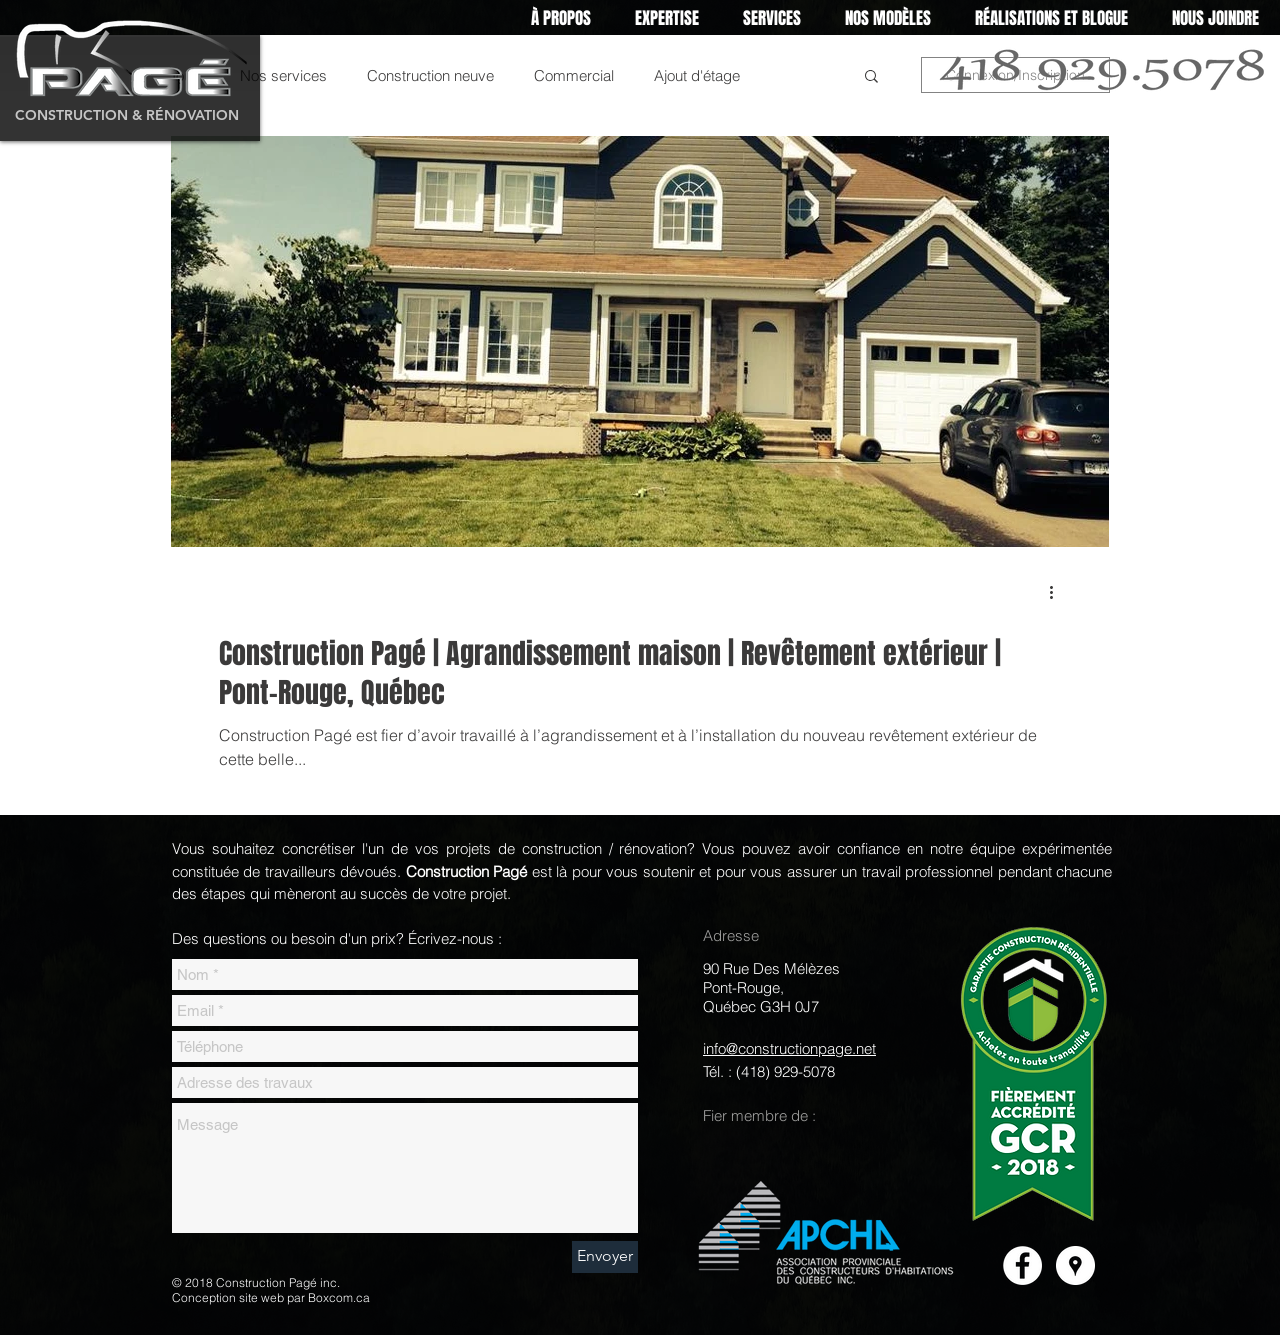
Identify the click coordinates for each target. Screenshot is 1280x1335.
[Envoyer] (605, 1257)
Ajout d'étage (697, 75)
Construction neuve (430, 75)
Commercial (574, 75)
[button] (667, 18)
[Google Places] (1075, 1265)
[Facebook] (1022, 1265)
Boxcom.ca (339, 1297)
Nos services (283, 75)
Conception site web (228, 1297)
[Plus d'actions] (1058, 592)
